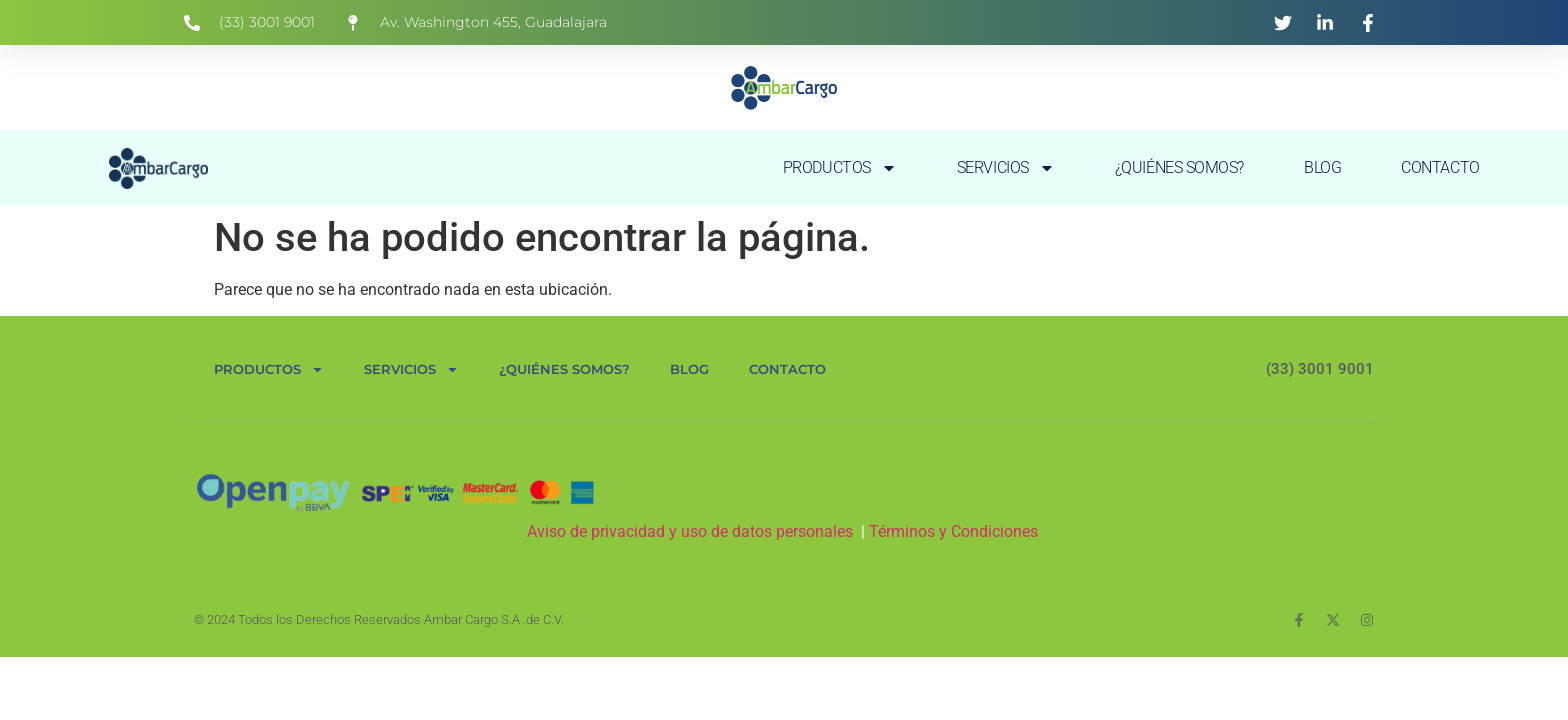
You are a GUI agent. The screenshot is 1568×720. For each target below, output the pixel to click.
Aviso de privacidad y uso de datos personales (690, 531)
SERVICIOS (1006, 168)
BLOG (1322, 167)
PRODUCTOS (840, 168)
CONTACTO (1440, 167)
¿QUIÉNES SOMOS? (1179, 167)
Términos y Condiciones (955, 531)
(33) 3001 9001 (1320, 369)
